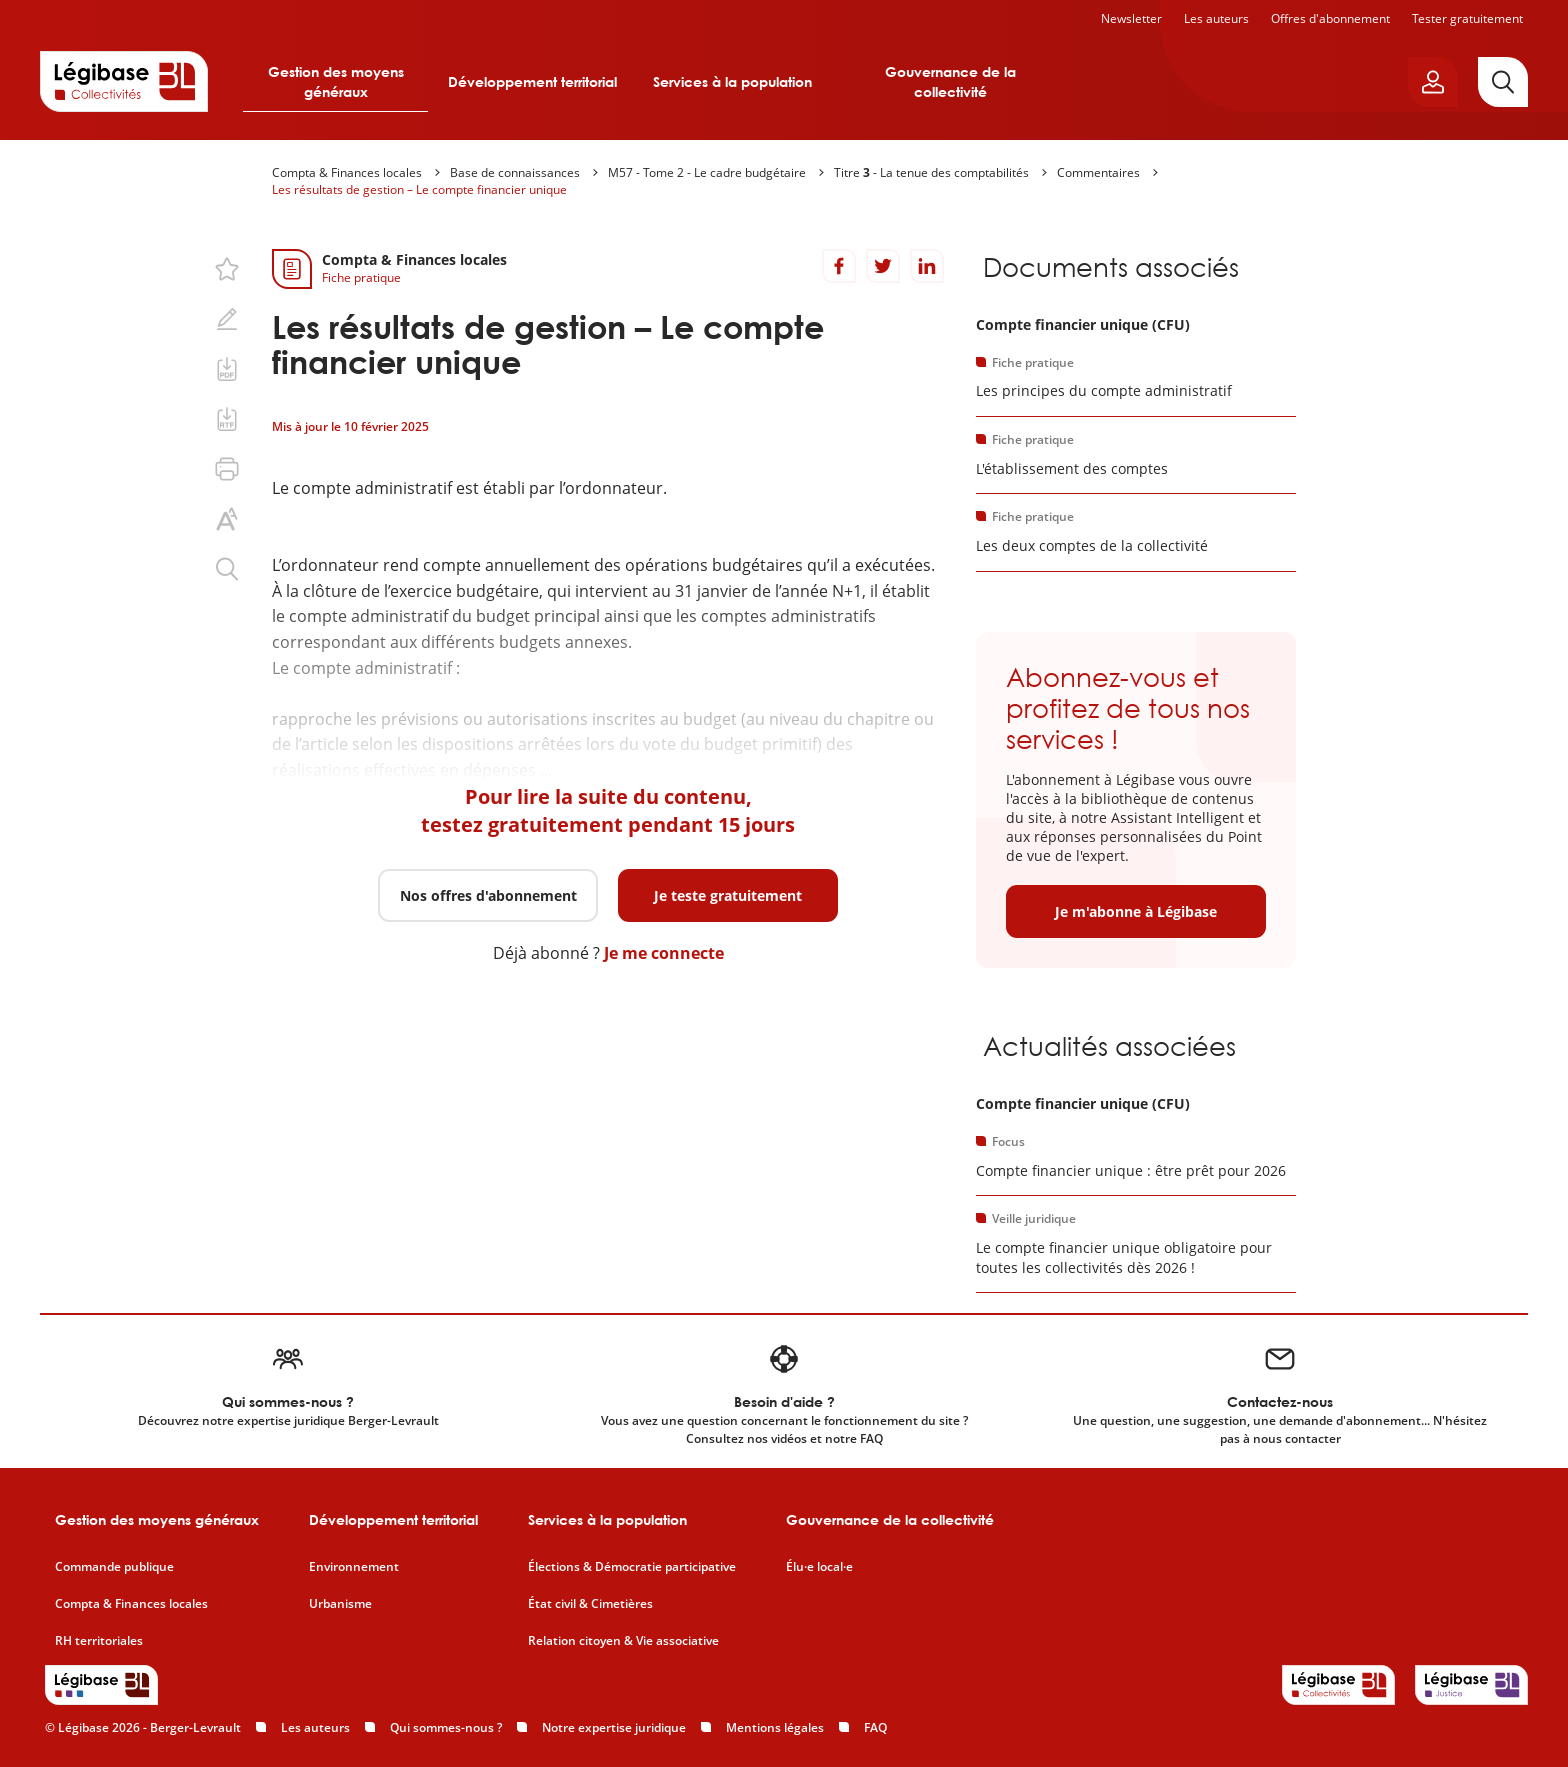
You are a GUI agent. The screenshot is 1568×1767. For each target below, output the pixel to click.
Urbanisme (340, 1604)
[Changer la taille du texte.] (227, 519)
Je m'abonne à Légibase (1136, 911)
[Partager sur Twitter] (883, 266)
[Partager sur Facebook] (839, 266)
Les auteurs (1216, 18)
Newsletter (1131, 18)
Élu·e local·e (819, 1567)
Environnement (354, 1567)
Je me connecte (664, 953)
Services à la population (732, 81)
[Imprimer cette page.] (227, 469)
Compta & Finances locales (347, 172)
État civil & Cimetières (590, 1604)
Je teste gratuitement (728, 895)
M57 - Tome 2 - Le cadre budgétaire (707, 172)
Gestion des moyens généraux (336, 81)
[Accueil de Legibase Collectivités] (124, 81)
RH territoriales (99, 1641)
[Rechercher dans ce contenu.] (227, 569)
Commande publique (114, 1567)
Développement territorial (532, 81)
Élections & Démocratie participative (632, 1567)
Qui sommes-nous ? (446, 1727)
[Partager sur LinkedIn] (927, 266)
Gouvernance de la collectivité (950, 81)
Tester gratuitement (1467, 18)
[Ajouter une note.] (227, 319)
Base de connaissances (515, 172)
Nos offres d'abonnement (488, 895)
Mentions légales (775, 1727)
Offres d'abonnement (1330, 18)
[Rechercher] (1503, 82)
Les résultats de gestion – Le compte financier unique (419, 189)
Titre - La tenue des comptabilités (931, 172)
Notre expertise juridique (614, 1727)
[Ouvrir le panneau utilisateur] (1433, 82)
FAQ (875, 1727)
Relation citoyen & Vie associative (623, 1641)
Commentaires (1098, 172)
